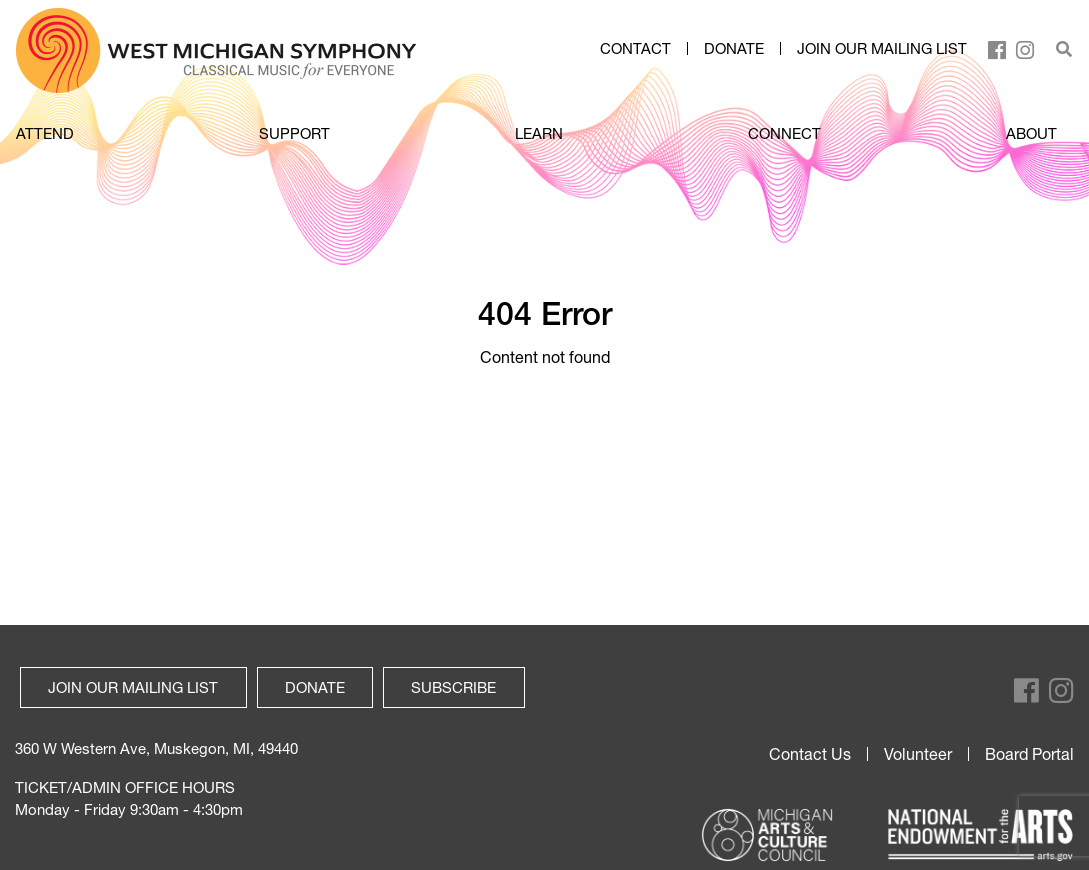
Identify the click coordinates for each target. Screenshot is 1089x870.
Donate (734, 49)
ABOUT (1031, 133)
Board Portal (1029, 754)
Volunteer (918, 754)
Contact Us (810, 754)
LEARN (539, 133)
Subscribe (453, 687)
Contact (635, 49)
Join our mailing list (882, 49)
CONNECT (784, 133)
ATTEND (45, 133)
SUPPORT (294, 133)
